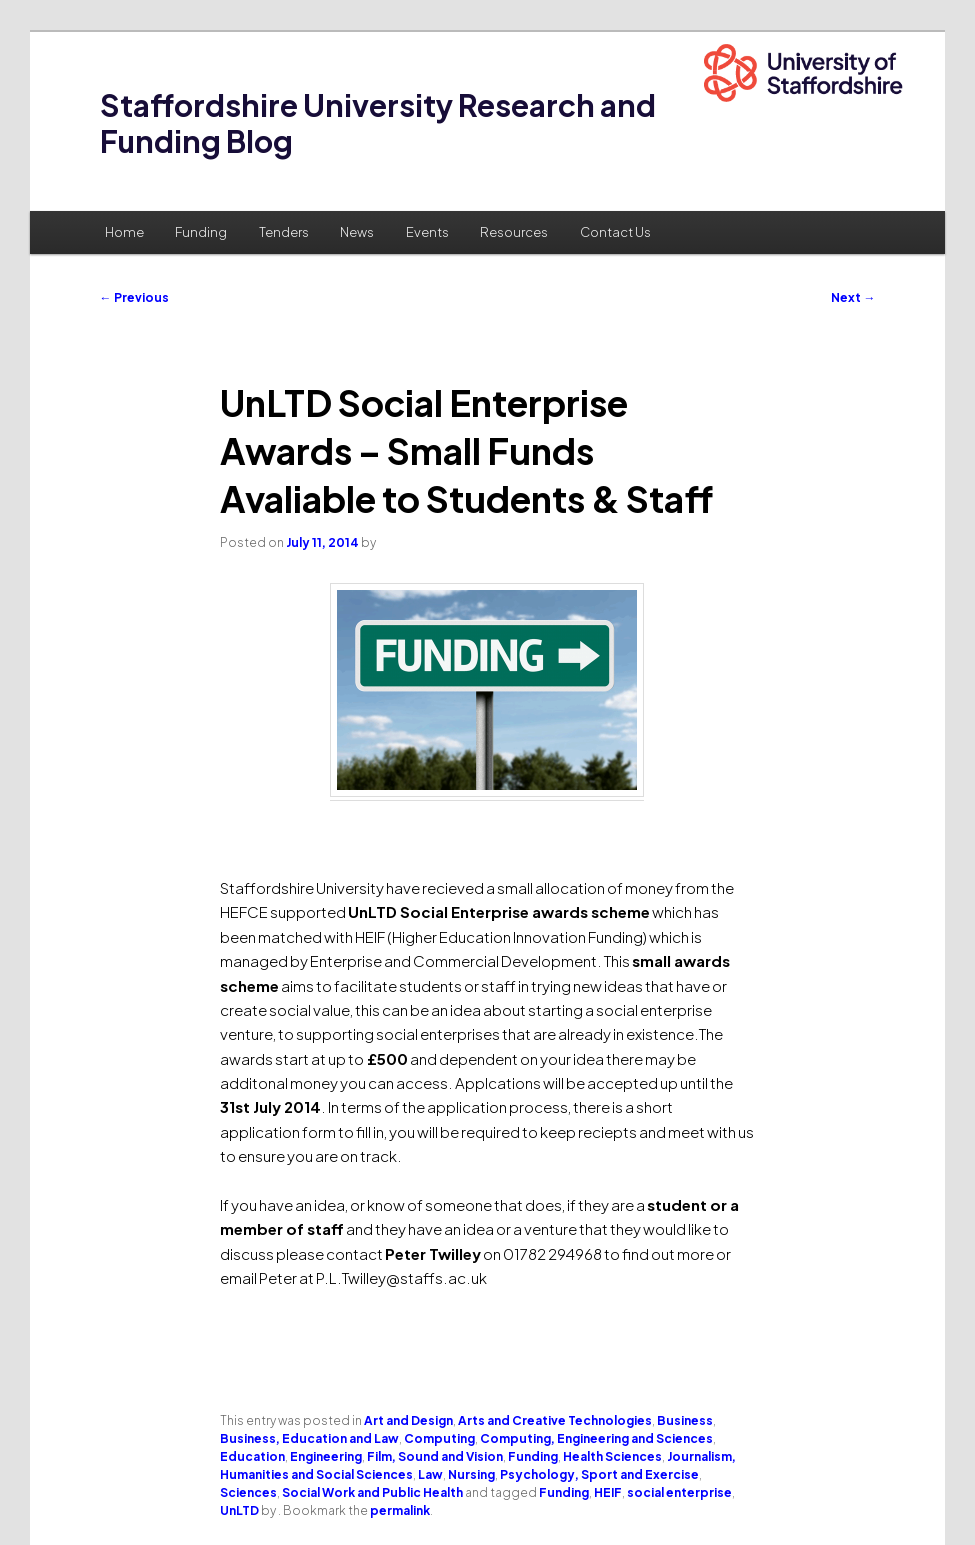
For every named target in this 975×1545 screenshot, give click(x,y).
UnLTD (239, 1510)
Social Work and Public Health (372, 1492)
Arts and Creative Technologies (555, 1420)
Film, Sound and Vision (435, 1456)
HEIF (608, 1492)
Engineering (326, 1456)
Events (427, 232)
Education (252, 1456)
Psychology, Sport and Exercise (599, 1474)
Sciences (248, 1492)
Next (853, 297)
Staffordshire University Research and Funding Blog (378, 123)
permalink (400, 1510)
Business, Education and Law (309, 1438)
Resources (514, 232)
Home (124, 232)
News (357, 232)
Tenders (284, 232)
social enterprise (679, 1492)
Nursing (471, 1474)
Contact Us (615, 232)
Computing (439, 1438)
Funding (201, 232)
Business (685, 1420)
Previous (134, 297)
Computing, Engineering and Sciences (596, 1438)
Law (430, 1474)
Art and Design (408, 1420)
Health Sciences (612, 1456)
